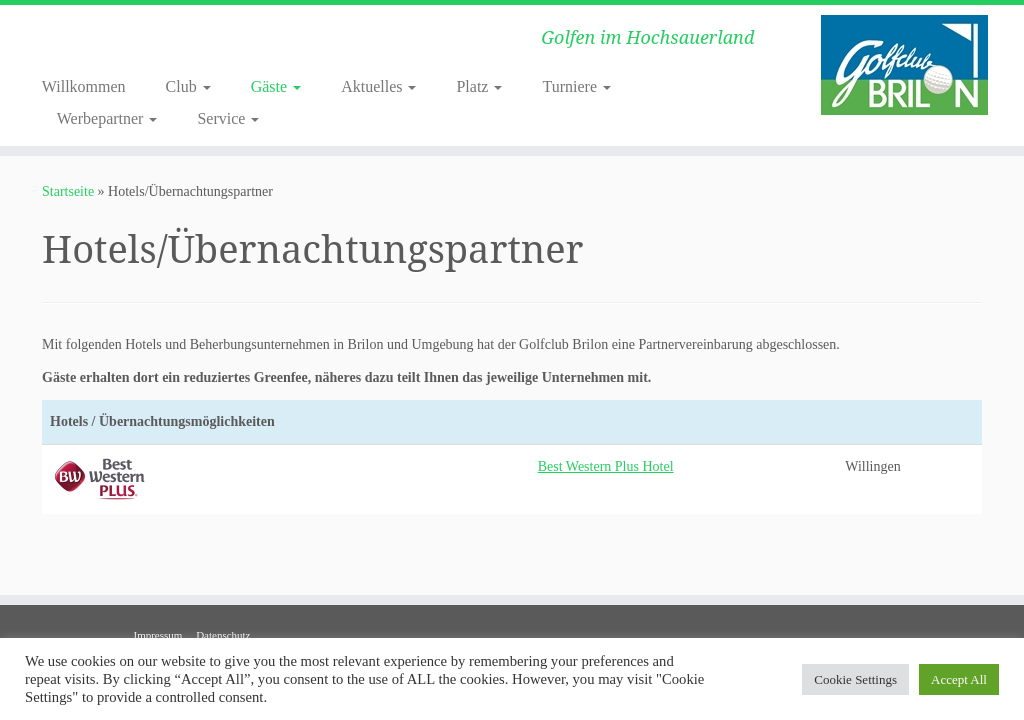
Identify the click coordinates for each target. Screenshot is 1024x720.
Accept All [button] (959, 679)
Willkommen (84, 86)
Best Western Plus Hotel (606, 466)
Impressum (157, 635)
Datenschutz (223, 635)
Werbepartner (107, 118)
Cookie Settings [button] (855, 679)
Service (228, 118)
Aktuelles (378, 86)
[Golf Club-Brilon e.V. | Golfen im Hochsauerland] (904, 65)
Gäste (276, 86)
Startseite (68, 191)
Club (188, 86)
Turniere (576, 86)
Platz (479, 86)
